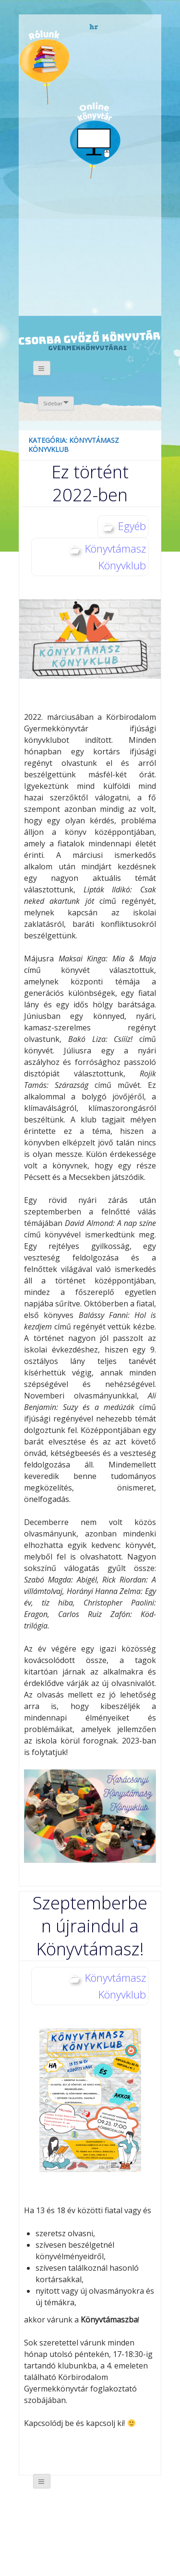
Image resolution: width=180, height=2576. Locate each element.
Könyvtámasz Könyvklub (115, 556)
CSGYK (104, 287)
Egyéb (132, 526)
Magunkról (44, 66)
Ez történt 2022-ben (90, 483)
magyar (134, 27)
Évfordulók (94, 66)
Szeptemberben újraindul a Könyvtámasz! (90, 1926)
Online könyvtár (95, 139)
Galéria (48, 219)
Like (104, 225)
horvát (94, 27)
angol (121, 28)
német (107, 27)
